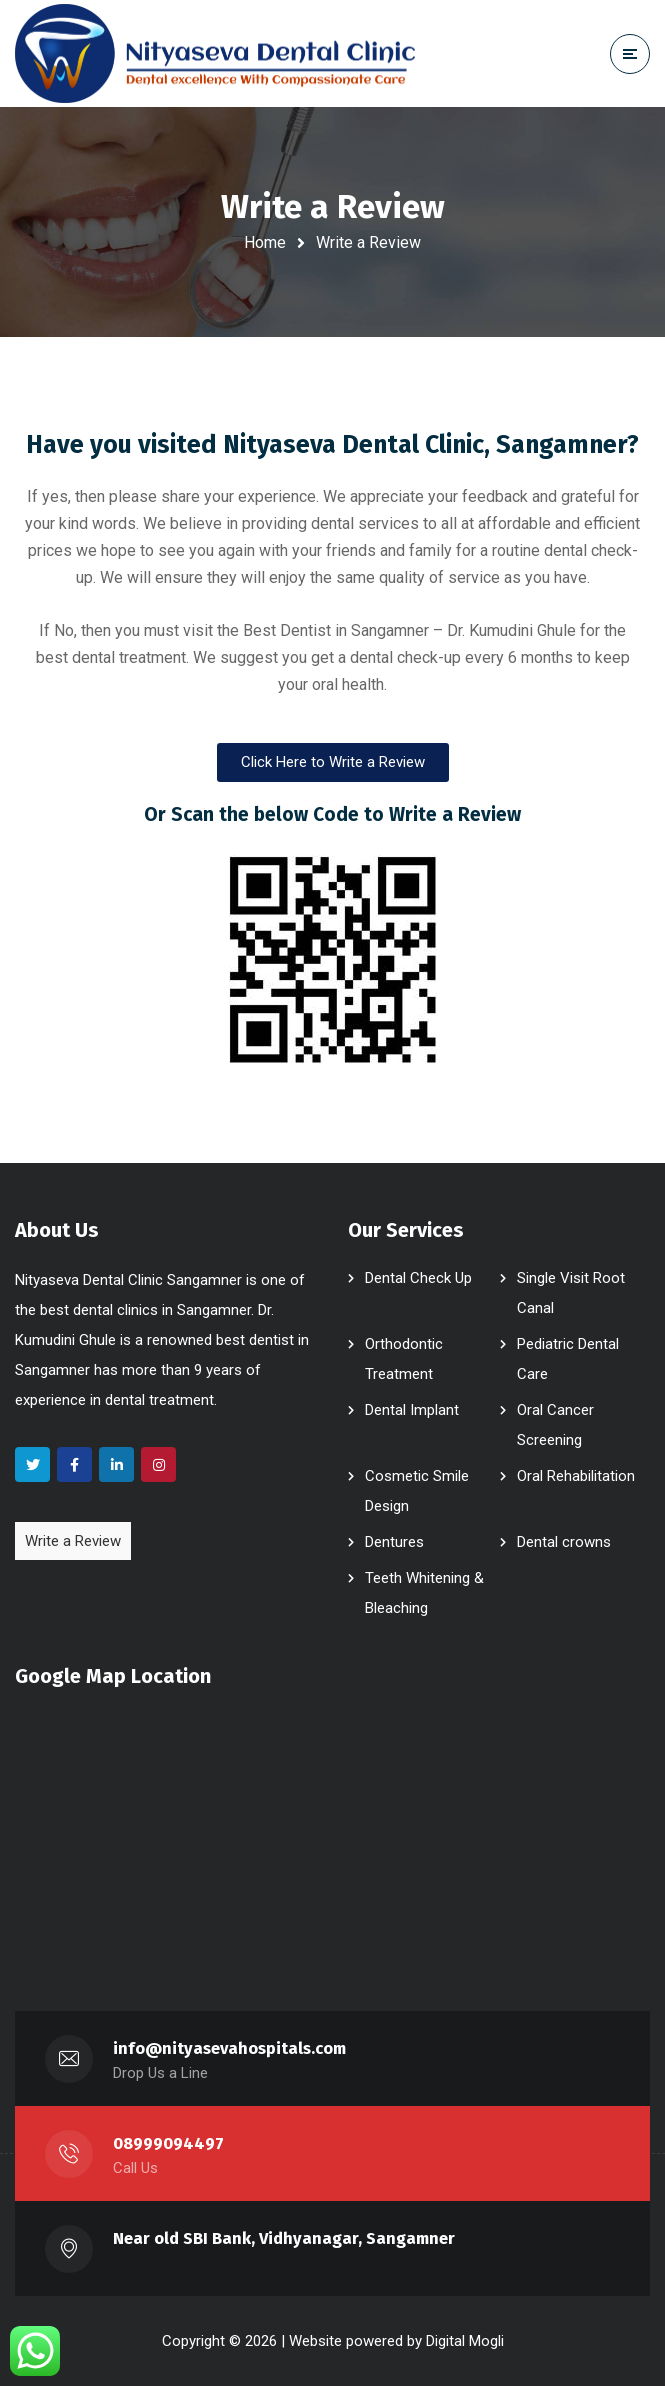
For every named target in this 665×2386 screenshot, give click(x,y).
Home (265, 242)
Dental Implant (412, 1410)
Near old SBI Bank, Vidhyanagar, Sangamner (284, 2238)
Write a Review (73, 1541)
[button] (333, 762)
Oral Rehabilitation (576, 1476)
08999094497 (168, 2143)
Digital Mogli (465, 2341)
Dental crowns (564, 1542)
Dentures (394, 1542)
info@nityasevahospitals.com (230, 2048)
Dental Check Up (418, 1278)
